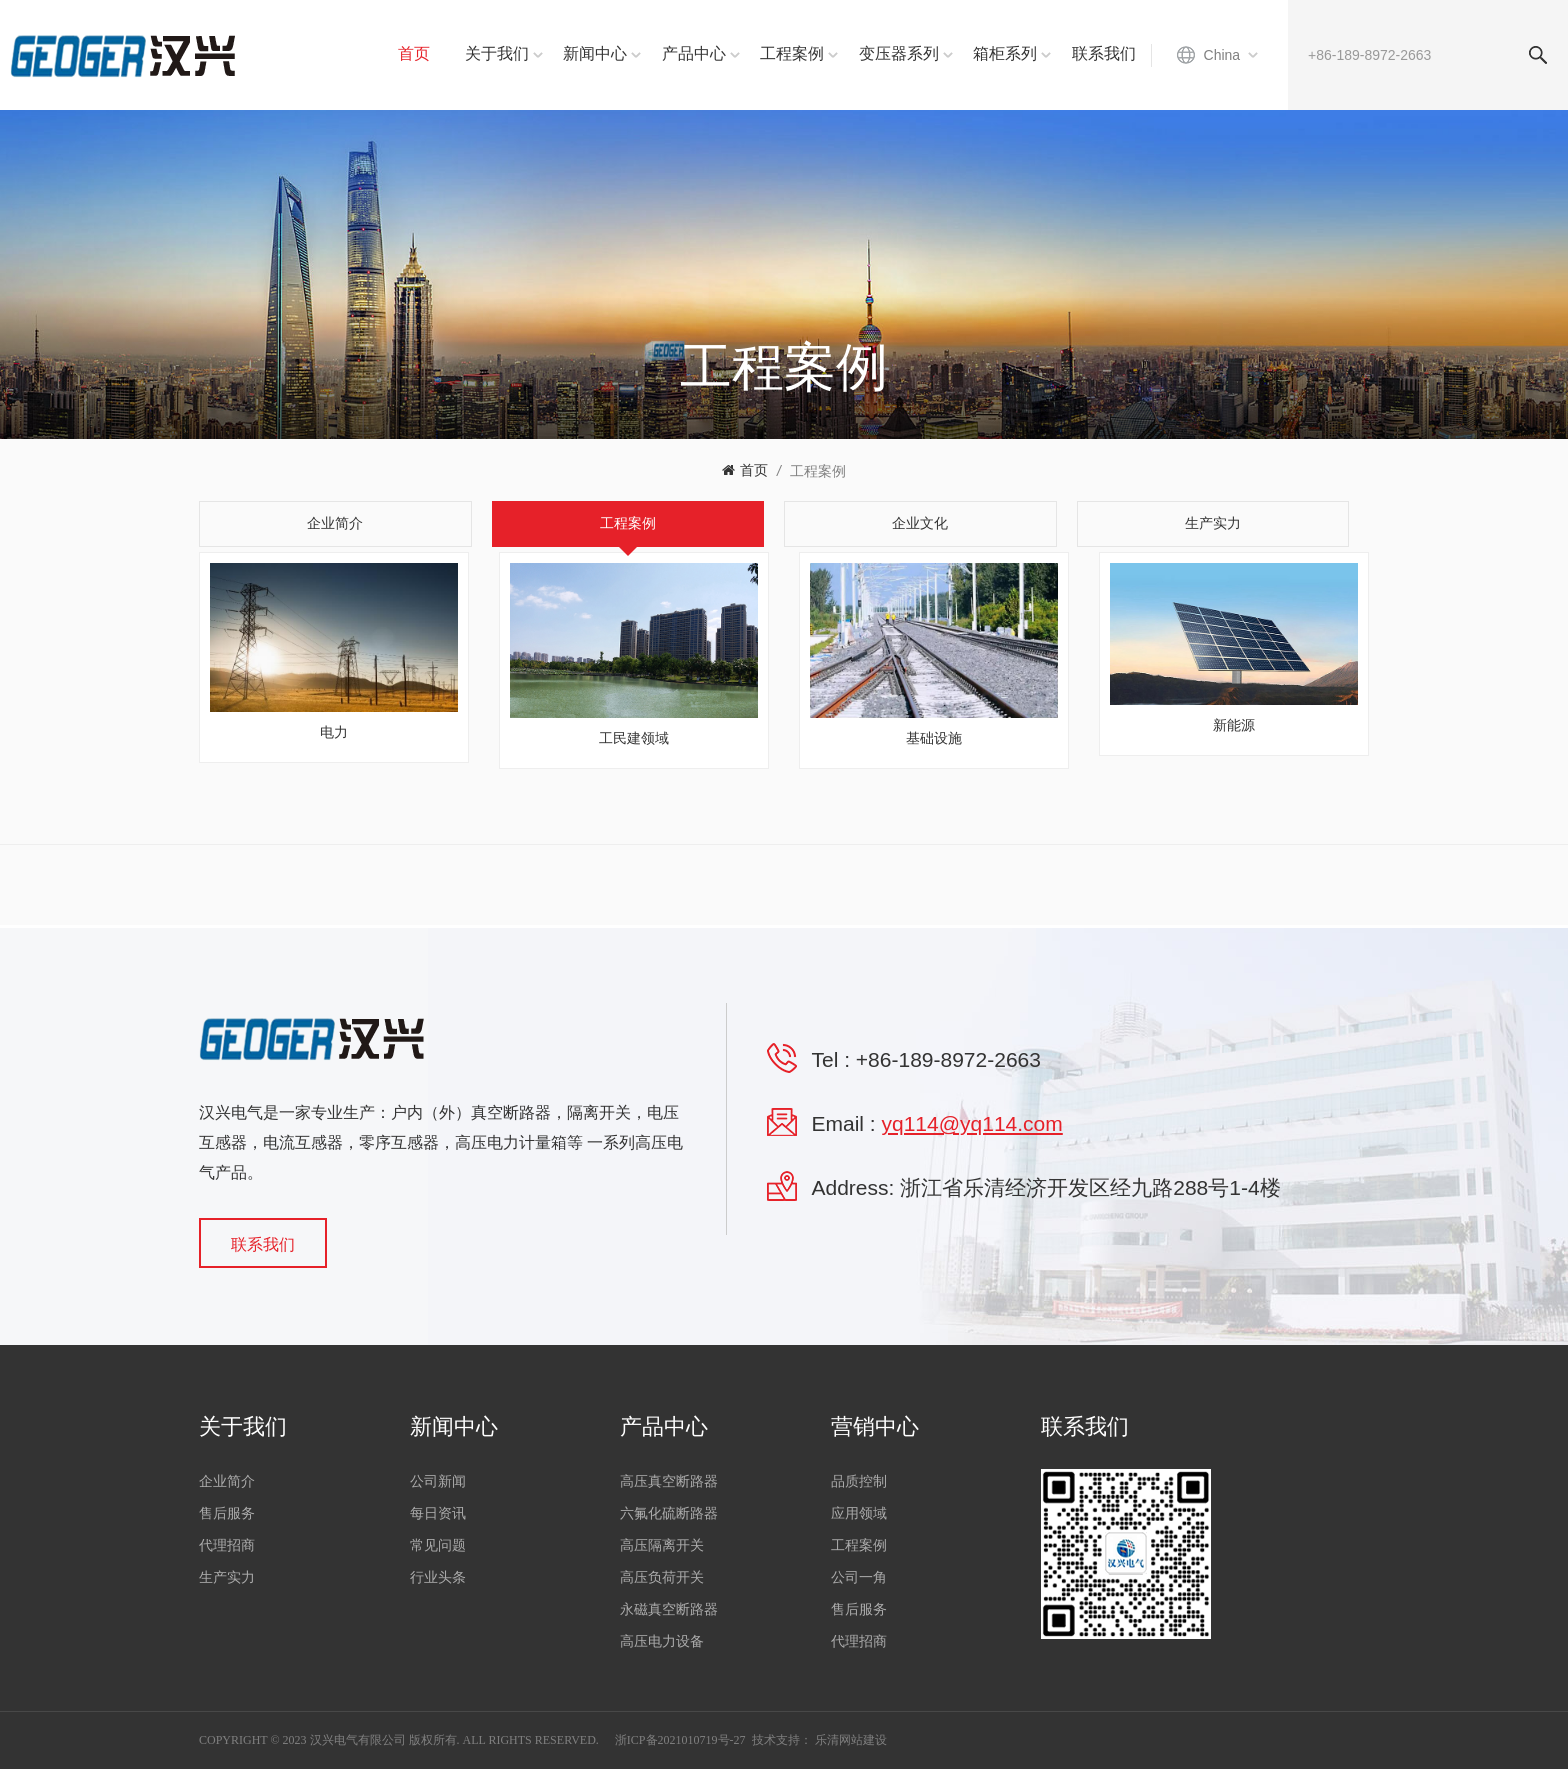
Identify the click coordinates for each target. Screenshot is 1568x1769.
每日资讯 (438, 1513)
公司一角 (859, 1577)
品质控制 (859, 1481)
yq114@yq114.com (972, 1123)
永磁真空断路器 (669, 1609)
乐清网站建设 (851, 1740)
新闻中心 (595, 53)
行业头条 (438, 1577)
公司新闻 (438, 1481)
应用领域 (859, 1513)
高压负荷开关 (662, 1577)
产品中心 (694, 53)
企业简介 (227, 1481)
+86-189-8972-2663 (948, 1059)
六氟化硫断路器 (669, 1513)
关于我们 (497, 53)
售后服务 (227, 1513)
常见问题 (438, 1545)
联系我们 (1104, 53)
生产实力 (227, 1577)
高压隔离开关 (662, 1545)
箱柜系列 (1005, 53)
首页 (414, 53)
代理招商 (227, 1545)
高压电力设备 (662, 1641)
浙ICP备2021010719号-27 (680, 1740)
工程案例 (792, 53)
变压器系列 (899, 53)
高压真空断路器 (669, 1481)
